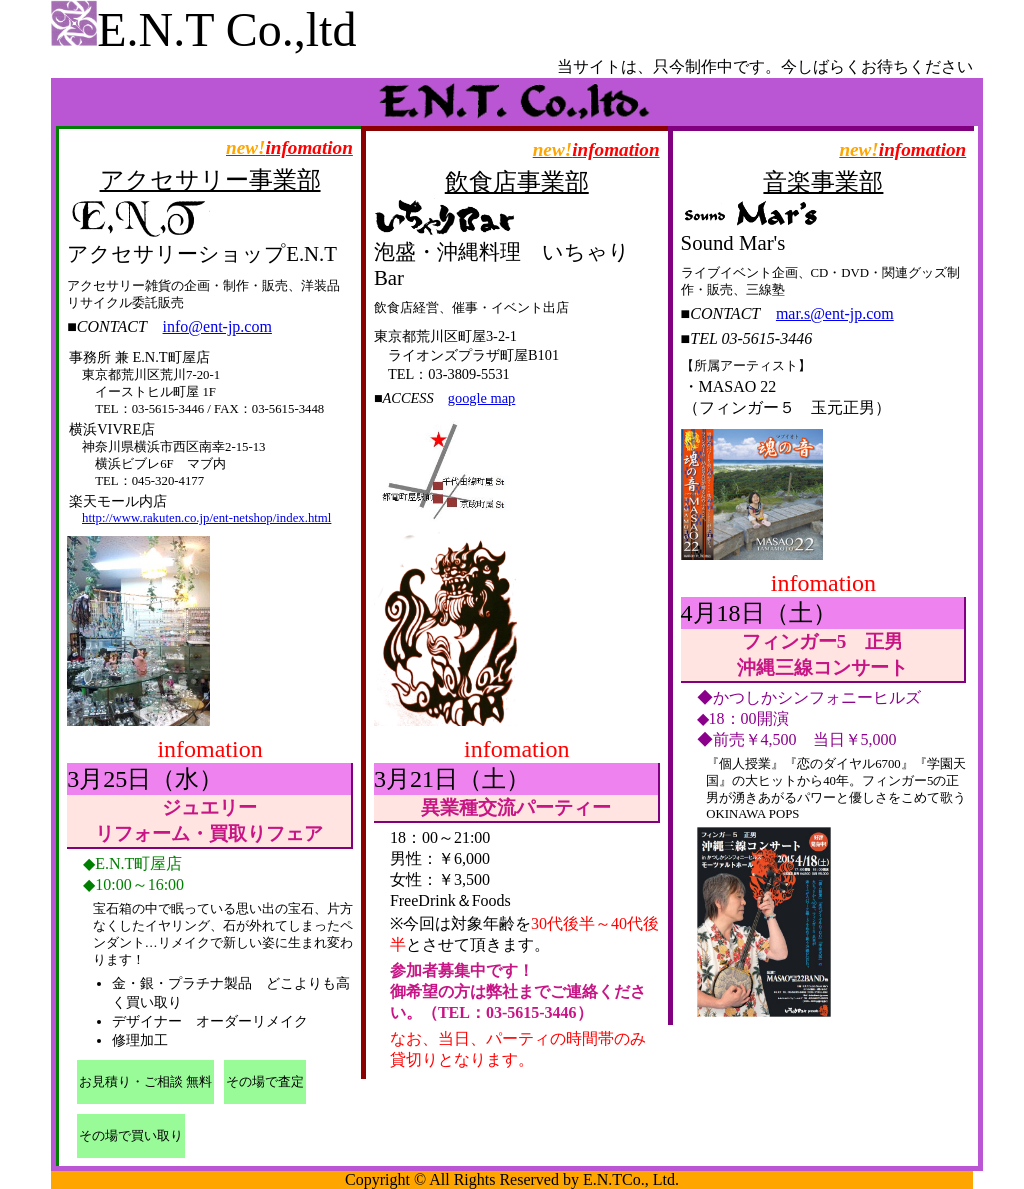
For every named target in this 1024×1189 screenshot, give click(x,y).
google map (482, 398)
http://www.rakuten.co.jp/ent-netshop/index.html (206, 518)
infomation (289, 147)
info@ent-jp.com (217, 326)
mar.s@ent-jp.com (835, 313)
